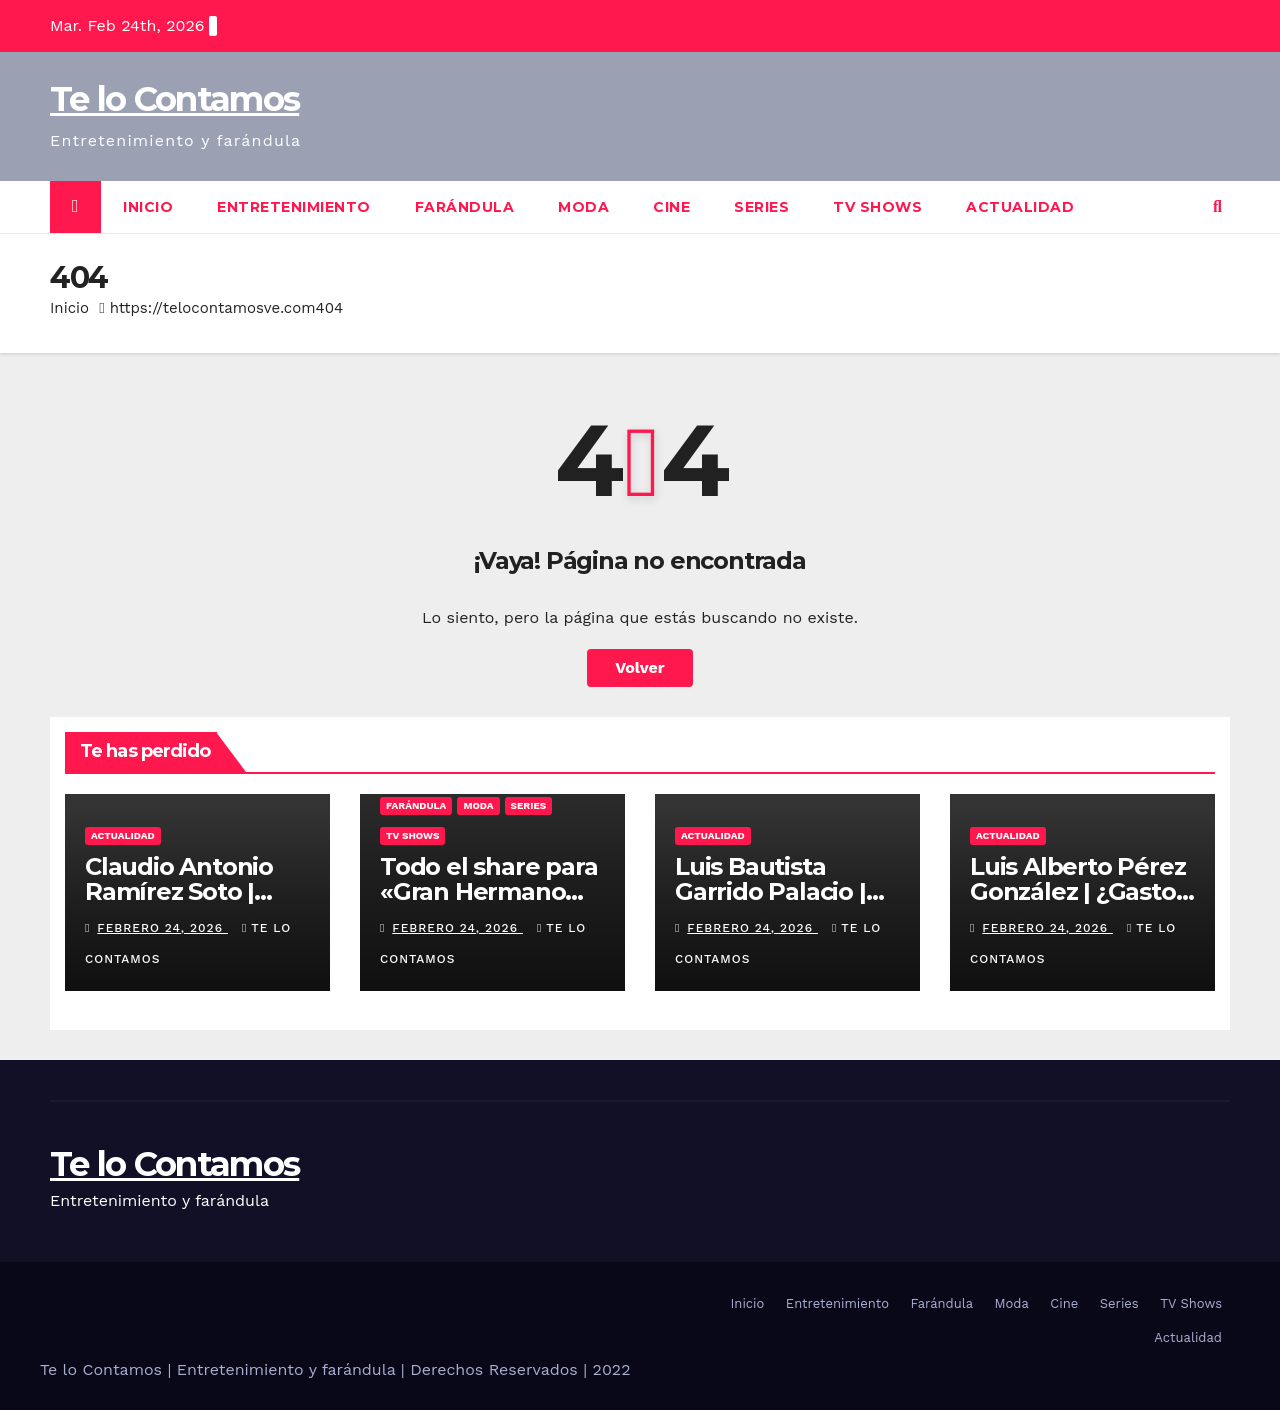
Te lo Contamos (174, 99)
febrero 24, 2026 (162, 928)
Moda (583, 207)
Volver (640, 667)
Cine (671, 207)
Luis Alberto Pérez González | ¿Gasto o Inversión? (1077, 891)
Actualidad (1020, 207)
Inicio (148, 207)
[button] (1217, 206)
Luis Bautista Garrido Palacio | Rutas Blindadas (770, 891)
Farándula (465, 207)
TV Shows (877, 207)
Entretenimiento (294, 207)
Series (761, 207)
